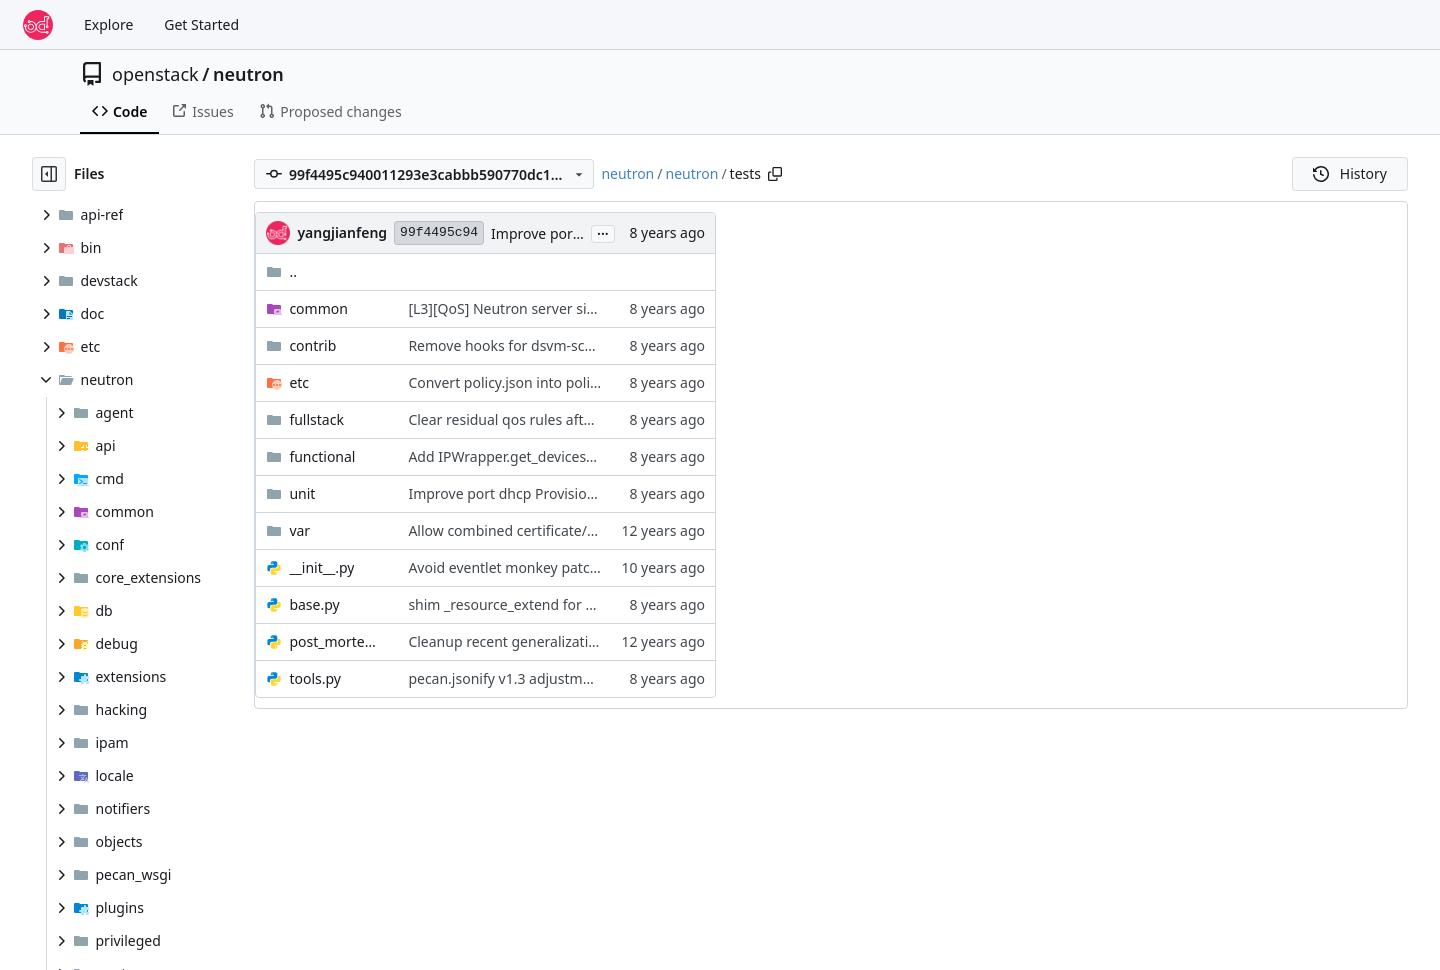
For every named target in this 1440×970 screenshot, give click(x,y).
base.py (314, 604)
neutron (248, 74)
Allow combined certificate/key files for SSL (548, 530)
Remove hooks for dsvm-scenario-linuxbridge (557, 345)
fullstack (316, 419)
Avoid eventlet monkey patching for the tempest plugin (589, 567)
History (1350, 173)
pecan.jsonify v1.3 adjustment (506, 678)
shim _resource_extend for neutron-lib (533, 604)
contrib (312, 345)
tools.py (315, 678)
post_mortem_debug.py (338, 641)
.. (281, 271)
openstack (155, 74)
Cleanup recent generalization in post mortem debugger (593, 641)
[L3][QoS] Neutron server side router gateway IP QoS (581, 308)
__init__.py (321, 567)
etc (299, 382)
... (603, 232)
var (299, 530)
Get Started (201, 24)
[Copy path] (775, 174)
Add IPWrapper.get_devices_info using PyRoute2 (565, 456)
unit (302, 493)
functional (322, 456)
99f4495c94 (439, 232)
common (318, 308)
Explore (108, 24)
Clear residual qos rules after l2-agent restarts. (560, 419)
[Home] (38, 25)
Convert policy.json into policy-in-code (532, 382)
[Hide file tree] (49, 174)
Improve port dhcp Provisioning (512, 493)
